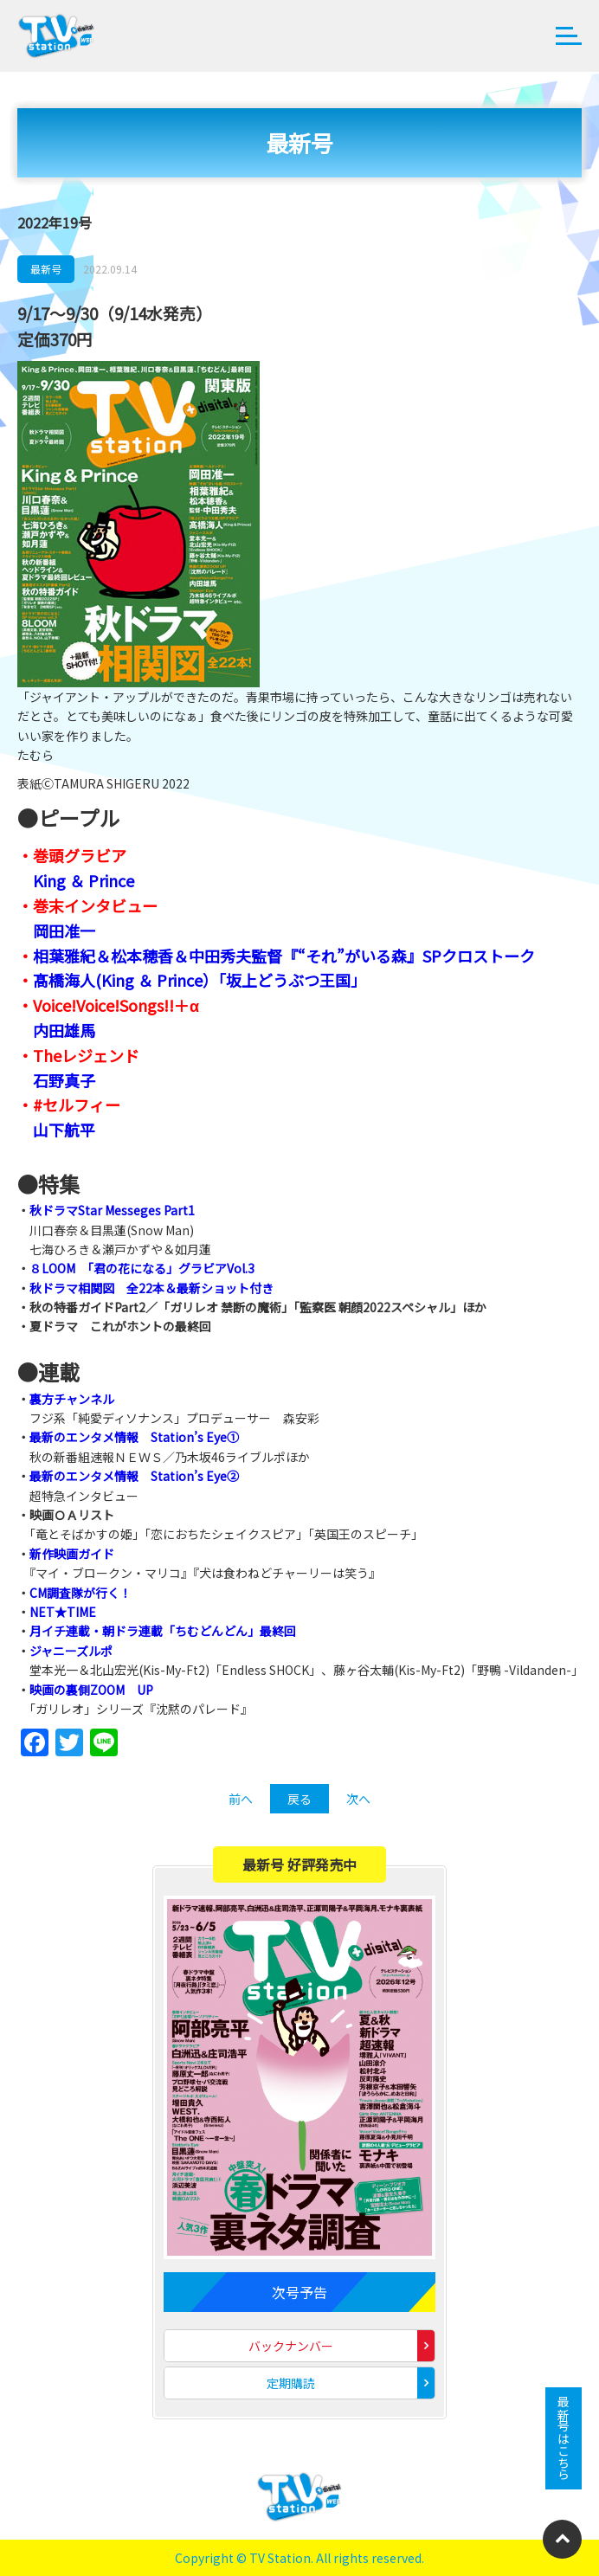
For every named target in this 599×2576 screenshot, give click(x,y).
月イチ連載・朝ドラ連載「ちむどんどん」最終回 (162, 1630)
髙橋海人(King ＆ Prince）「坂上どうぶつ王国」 (199, 980)
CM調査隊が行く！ (80, 1592)
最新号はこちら (563, 2438)
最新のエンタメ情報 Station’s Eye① (134, 1437)
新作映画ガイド (71, 1553)
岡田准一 (64, 930)
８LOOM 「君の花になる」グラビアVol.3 (141, 1268)
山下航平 (64, 1129)
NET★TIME (62, 1611)
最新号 (45, 268)
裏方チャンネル (71, 1398)
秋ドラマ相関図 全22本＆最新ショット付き (151, 1288)
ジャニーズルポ (71, 1650)
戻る (299, 1798)
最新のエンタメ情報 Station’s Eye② (134, 1475)
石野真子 (64, 1080)
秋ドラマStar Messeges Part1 (112, 1210)
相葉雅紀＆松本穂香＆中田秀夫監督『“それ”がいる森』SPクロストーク (284, 955)
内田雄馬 (64, 1030)
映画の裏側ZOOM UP (91, 1689)
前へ (241, 1798)
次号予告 (299, 2292)
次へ (358, 1798)
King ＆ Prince (83, 880)
